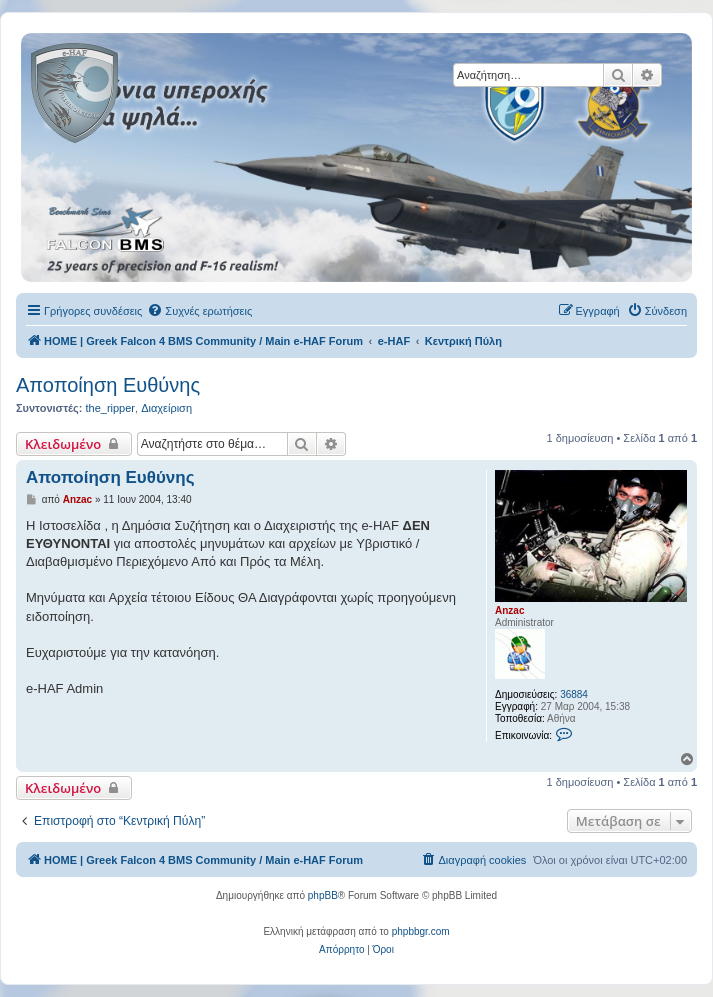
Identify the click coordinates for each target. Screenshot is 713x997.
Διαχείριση (166, 408)
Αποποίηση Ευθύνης (108, 385)
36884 (574, 694)
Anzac (509, 610)
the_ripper (110, 408)
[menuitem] (199, 311)
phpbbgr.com (421, 931)
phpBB (323, 895)
